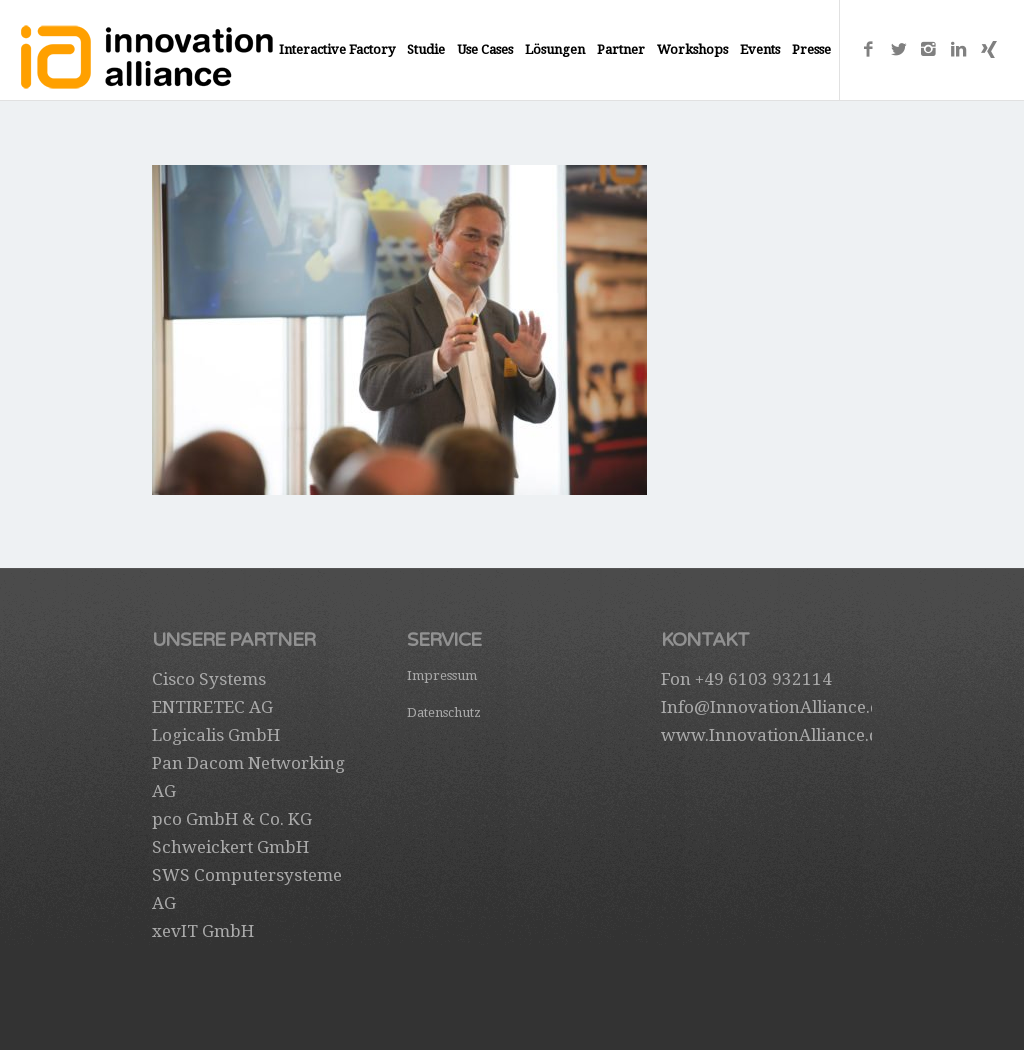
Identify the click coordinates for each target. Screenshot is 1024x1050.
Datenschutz (444, 712)
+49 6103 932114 (763, 679)
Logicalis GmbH (216, 735)
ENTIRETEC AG (212, 707)
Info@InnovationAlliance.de (775, 707)
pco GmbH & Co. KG (232, 819)
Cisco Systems (209, 679)
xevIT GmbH (203, 931)
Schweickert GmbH (230, 847)
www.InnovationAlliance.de (774, 735)
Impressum (442, 675)
